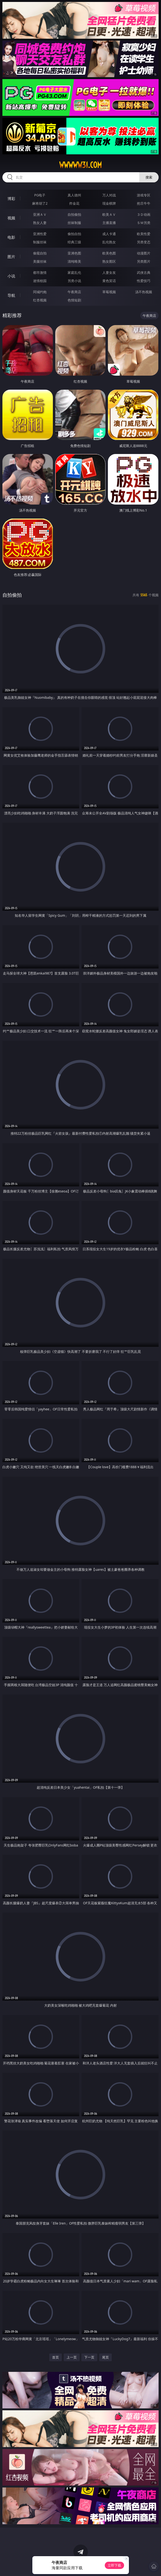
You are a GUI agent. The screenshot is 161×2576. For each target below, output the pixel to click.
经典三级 (74, 242)
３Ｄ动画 (143, 214)
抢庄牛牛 (143, 203)
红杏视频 (40, 300)
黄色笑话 (109, 280)
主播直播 (109, 222)
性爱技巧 (143, 280)
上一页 (72, 2357)
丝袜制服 (74, 222)
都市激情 (40, 272)
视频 (11, 218)
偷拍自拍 (74, 233)
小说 (11, 276)
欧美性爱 (143, 233)
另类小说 (74, 280)
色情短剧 (74, 300)
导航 (11, 295)
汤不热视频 (143, 292)
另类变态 (143, 242)
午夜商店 (74, 292)
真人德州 (74, 195)
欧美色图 (109, 253)
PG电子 (40, 195)
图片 (11, 256)
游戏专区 (143, 195)
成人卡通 (109, 233)
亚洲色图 (74, 253)
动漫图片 (143, 253)
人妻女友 (109, 272)
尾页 (105, 2357)
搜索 (149, 177)
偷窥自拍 (40, 253)
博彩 (11, 198)
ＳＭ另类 (143, 222)
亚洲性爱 (40, 233)
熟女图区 (109, 261)
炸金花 (74, 203)
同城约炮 (40, 292)
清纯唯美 (74, 261)
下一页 (89, 2357)
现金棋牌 (109, 203)
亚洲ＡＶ (40, 214)
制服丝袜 (40, 242)
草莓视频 (109, 292)
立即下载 (114, 2565)
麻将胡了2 (40, 203)
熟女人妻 (40, 222)
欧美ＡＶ (109, 214)
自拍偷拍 (74, 214)
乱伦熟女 (109, 242)
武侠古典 (143, 272)
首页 (55, 2357)
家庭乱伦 (74, 272)
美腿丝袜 (40, 261)
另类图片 (143, 261)
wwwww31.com (80, 165)
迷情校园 (40, 280)
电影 (11, 237)
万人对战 (109, 195)
